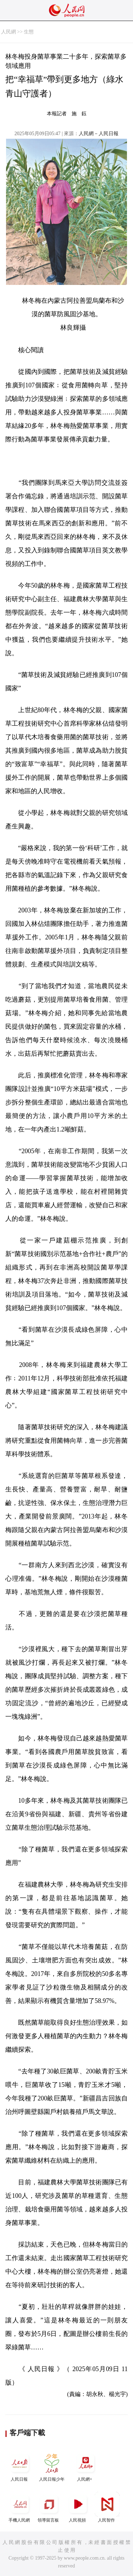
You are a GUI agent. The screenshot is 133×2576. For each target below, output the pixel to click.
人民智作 (107, 2507)
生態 (29, 32)
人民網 (8, 32)
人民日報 (19, 2466)
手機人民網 (19, 2507)
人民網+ (85, 2466)
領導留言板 (49, 2507)
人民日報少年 (52, 2466)
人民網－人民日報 (98, 133)
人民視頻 (78, 2507)
